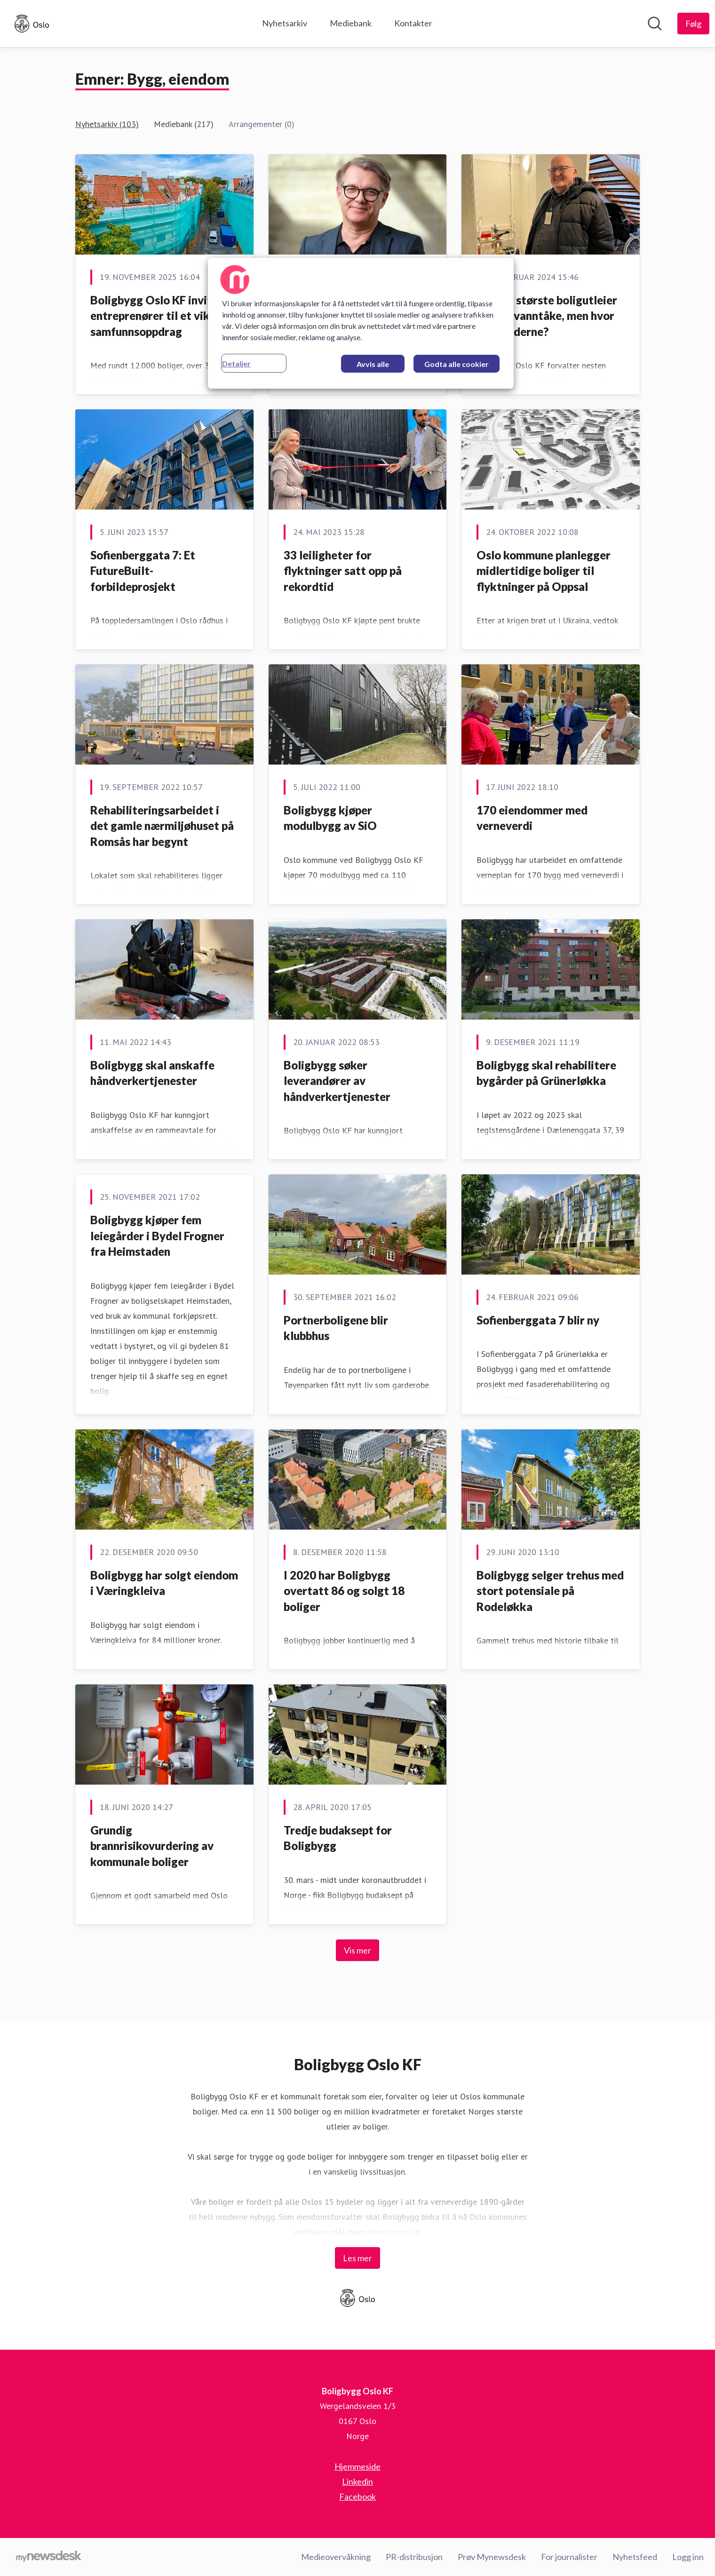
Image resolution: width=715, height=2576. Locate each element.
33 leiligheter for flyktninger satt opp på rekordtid (343, 570)
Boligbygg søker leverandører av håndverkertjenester (337, 1080)
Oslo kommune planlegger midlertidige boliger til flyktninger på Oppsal (544, 570)
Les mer (357, 2258)
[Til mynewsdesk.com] (48, 2557)
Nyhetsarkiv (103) (107, 124)
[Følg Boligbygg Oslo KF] (693, 23)
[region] (361, 323)
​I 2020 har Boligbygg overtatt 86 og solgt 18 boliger (344, 1590)
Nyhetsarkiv (284, 23)
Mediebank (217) (184, 124)
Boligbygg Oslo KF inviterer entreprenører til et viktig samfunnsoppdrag (162, 315)
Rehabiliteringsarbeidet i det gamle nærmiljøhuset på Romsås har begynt (162, 825)
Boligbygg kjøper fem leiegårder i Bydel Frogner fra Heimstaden (157, 1235)
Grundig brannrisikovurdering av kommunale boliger (152, 1845)
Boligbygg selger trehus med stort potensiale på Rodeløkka (550, 1590)
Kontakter (413, 23)
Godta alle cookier (456, 363)
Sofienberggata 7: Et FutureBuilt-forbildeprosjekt (142, 570)
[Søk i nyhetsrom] (654, 23)
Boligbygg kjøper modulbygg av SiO (330, 818)
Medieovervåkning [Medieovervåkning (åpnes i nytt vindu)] (336, 2557)
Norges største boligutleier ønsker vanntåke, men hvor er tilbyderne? (547, 315)
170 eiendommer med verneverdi (532, 818)
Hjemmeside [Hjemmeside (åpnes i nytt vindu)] (357, 2466)
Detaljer (236, 363)
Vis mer (357, 1950)
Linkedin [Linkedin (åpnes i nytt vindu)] (357, 2481)
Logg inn (688, 2557)
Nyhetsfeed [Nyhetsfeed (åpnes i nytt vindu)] (634, 2557)
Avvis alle (373, 363)
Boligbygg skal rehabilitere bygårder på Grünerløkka (546, 1073)
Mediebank (351, 23)
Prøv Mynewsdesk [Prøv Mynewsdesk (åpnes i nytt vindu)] (492, 2557)
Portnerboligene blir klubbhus (336, 1328)
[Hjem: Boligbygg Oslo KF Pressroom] (32, 23)
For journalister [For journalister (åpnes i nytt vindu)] (569, 2557)
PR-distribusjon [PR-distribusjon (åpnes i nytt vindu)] (414, 2557)
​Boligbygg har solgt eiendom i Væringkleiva (164, 1583)
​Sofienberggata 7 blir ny (538, 1320)
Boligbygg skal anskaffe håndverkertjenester (152, 1073)
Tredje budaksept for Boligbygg (338, 1838)
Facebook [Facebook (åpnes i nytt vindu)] (357, 2496)
